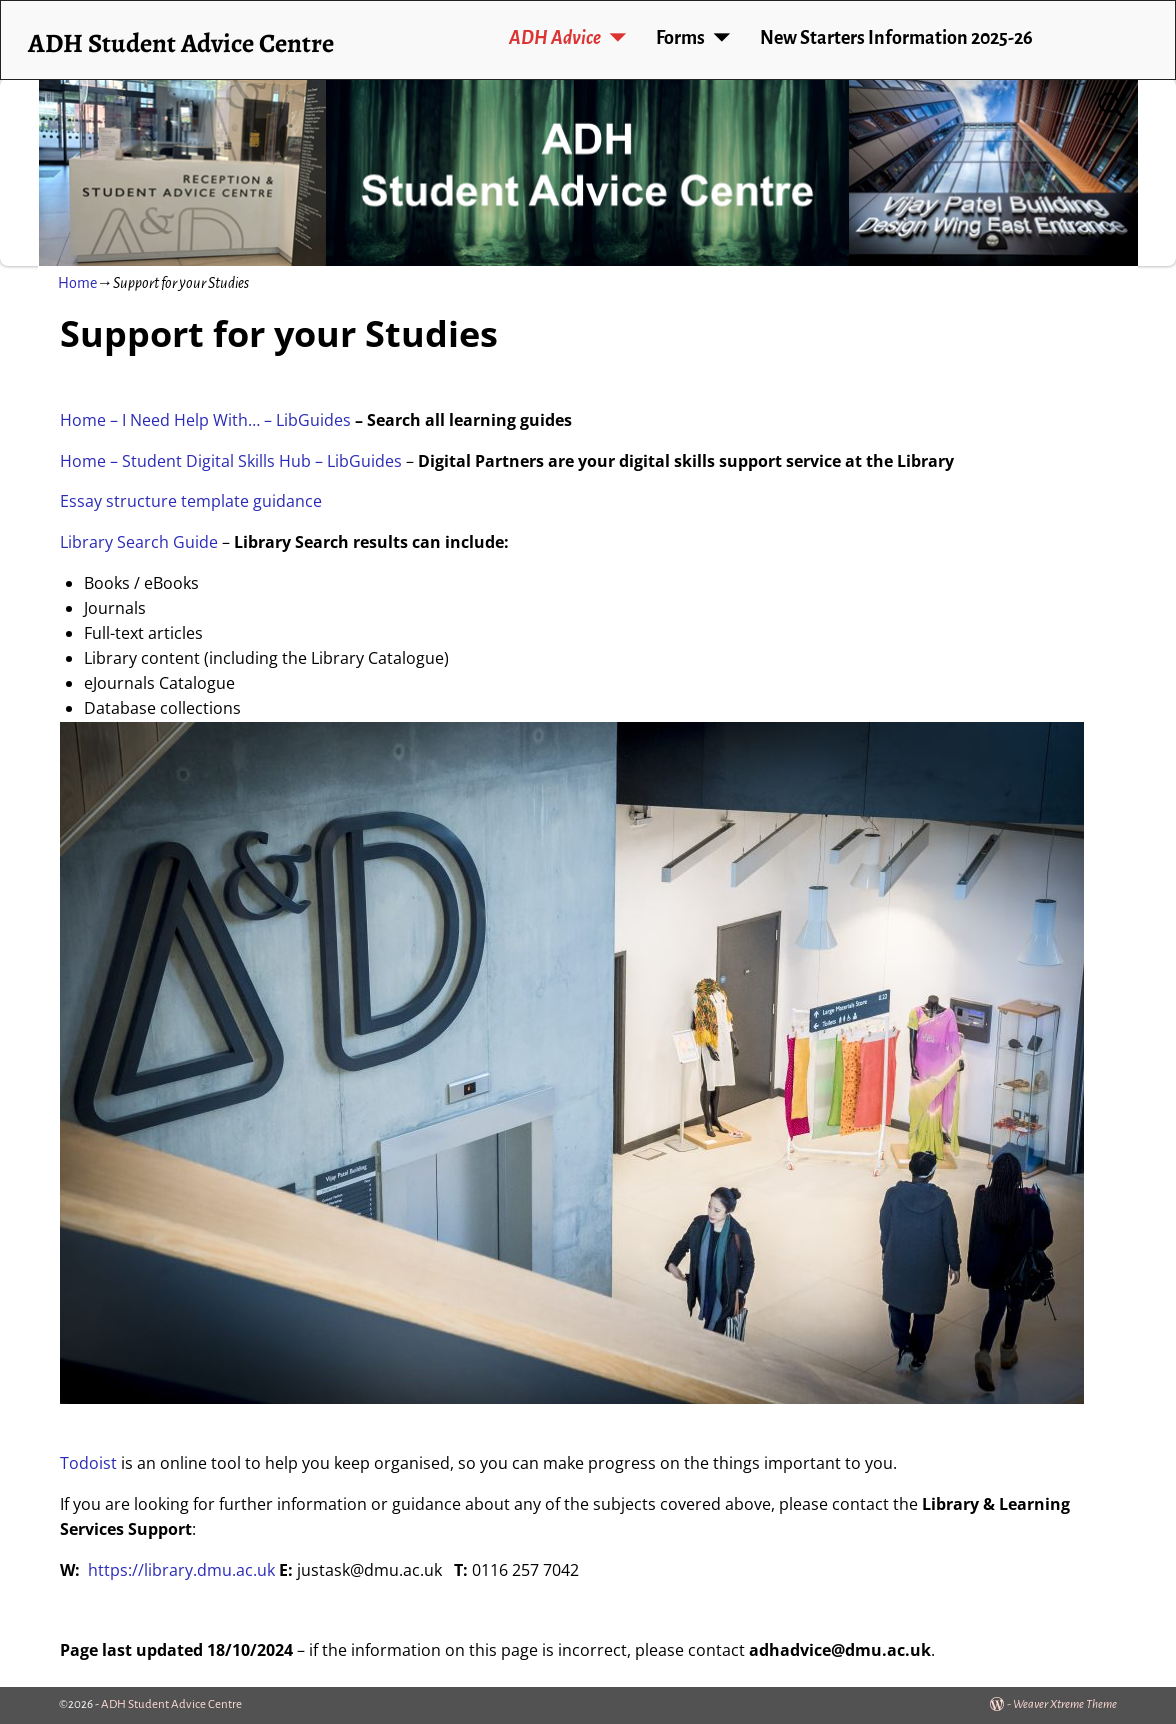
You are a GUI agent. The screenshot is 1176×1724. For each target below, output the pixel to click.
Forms (680, 38)
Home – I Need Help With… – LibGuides (205, 420)
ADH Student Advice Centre (181, 43)
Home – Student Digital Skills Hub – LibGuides (231, 461)
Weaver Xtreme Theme (1065, 1704)
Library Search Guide (139, 542)
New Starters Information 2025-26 (896, 38)
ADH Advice (555, 38)
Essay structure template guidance (191, 501)
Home (77, 283)
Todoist (88, 1463)
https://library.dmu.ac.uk (181, 1570)
